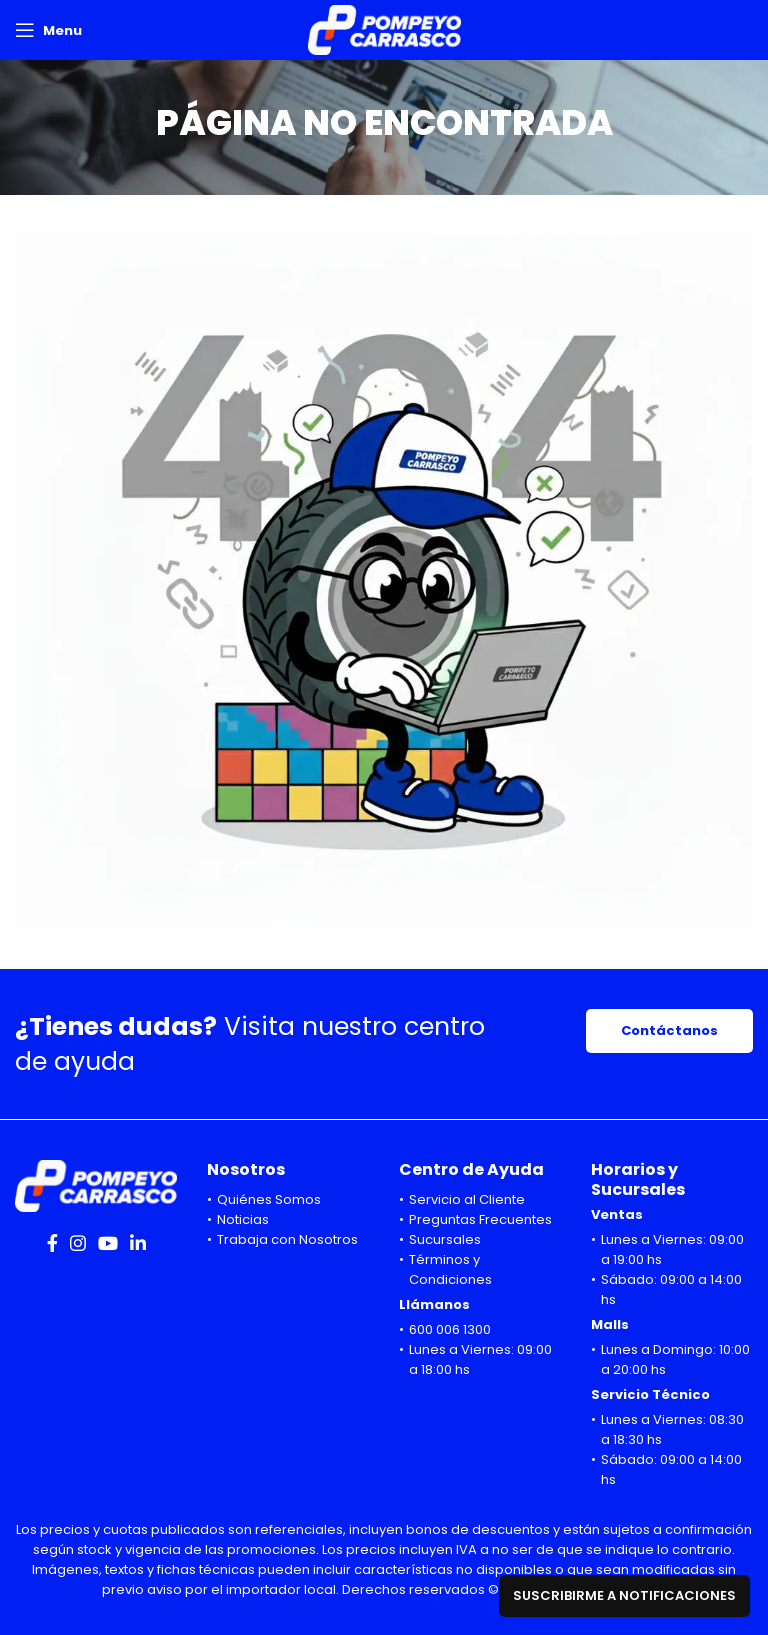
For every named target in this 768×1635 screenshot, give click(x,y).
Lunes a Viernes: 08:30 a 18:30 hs (672, 1429)
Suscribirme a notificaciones (624, 1595)
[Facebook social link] (52, 1243)
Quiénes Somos (269, 1199)
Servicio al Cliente (467, 1199)
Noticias (243, 1219)
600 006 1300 (450, 1329)
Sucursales (445, 1239)
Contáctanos (669, 1030)
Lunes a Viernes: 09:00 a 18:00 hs (480, 1359)
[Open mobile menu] (48, 30)
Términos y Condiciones (450, 1269)
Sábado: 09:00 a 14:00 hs (671, 1289)
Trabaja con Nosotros (287, 1239)
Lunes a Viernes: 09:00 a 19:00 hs (672, 1249)
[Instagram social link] (78, 1243)
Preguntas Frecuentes (480, 1219)
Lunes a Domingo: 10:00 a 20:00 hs (675, 1359)
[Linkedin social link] (138, 1243)
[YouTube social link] (108, 1243)
